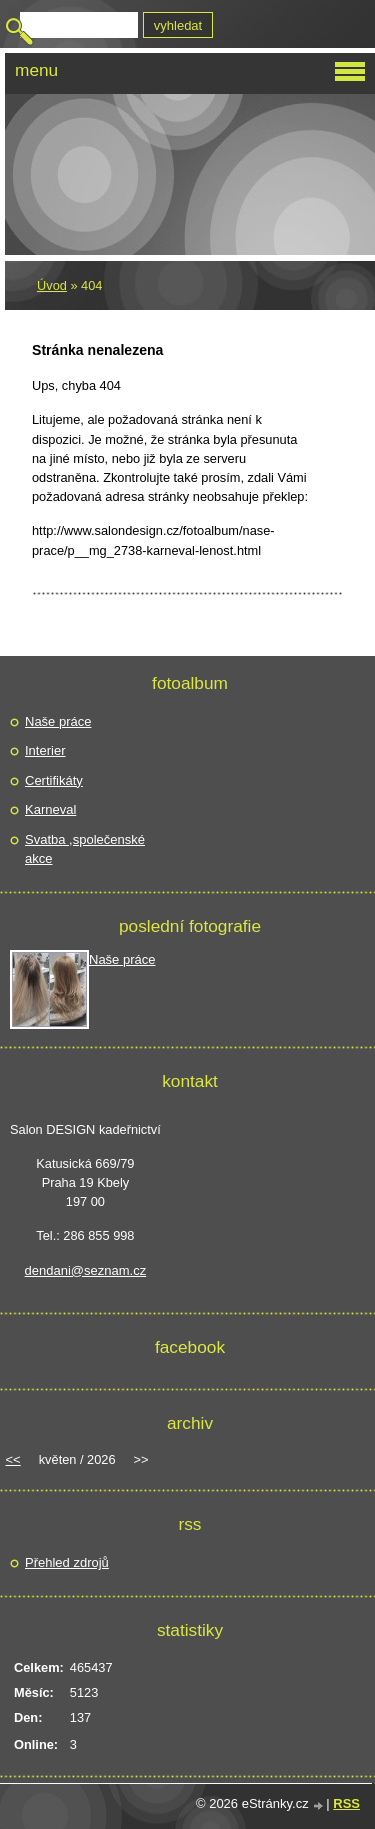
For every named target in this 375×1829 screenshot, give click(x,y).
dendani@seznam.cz (86, 1270)
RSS (346, 1803)
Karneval (50, 809)
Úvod (52, 285)
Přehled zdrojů (67, 1562)
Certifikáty (54, 780)
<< (13, 1459)
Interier (45, 750)
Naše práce (58, 721)
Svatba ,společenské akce (85, 849)
